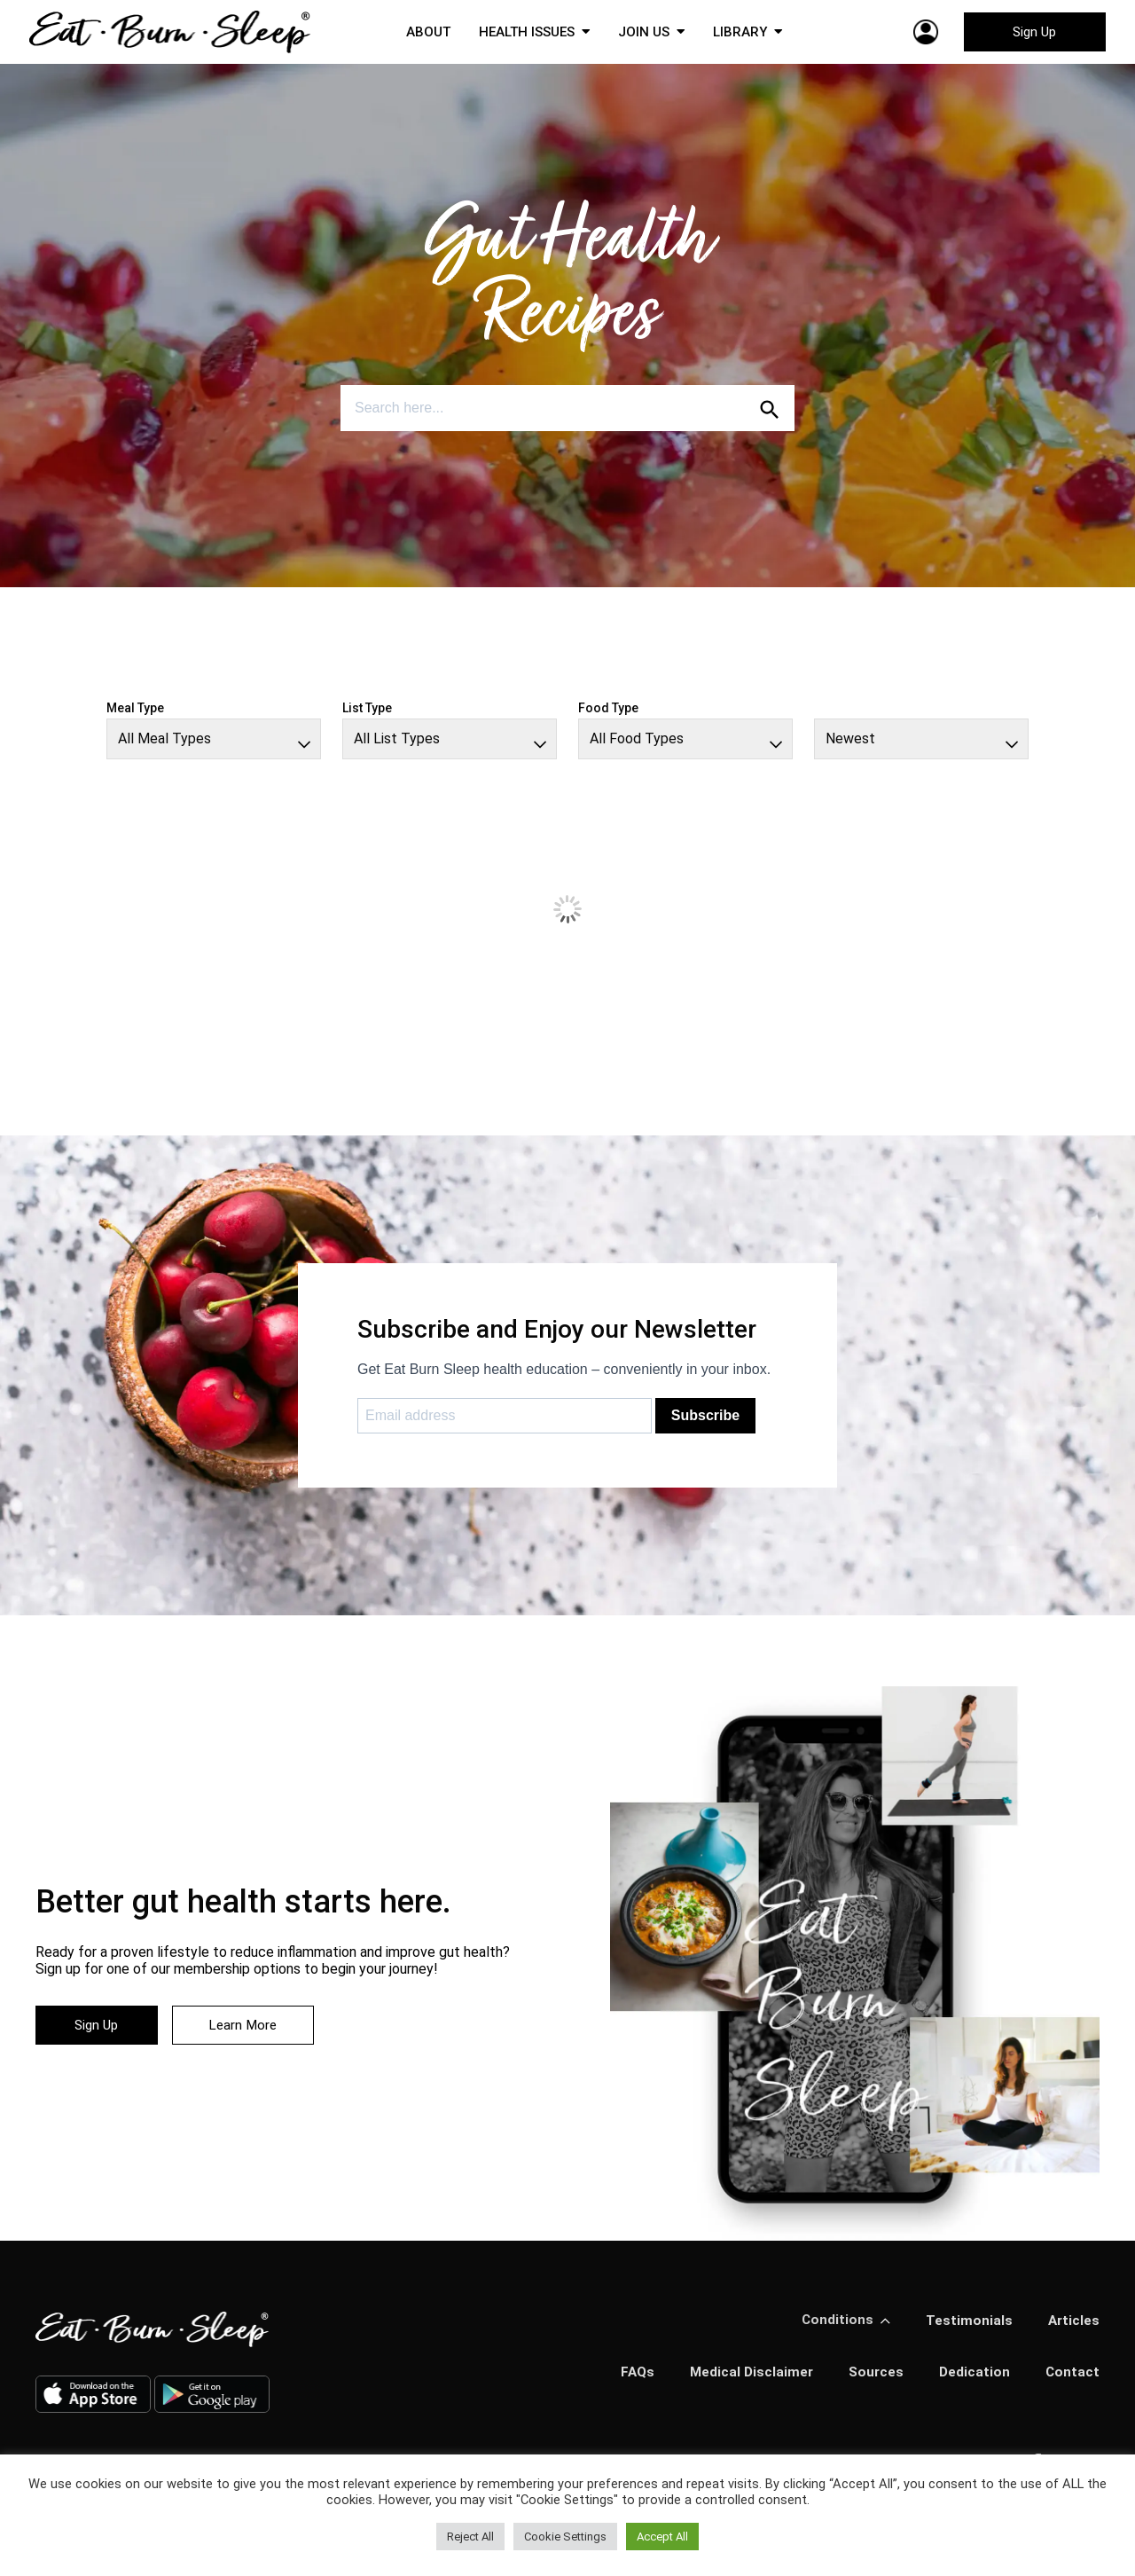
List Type (367, 715)
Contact (1072, 2379)
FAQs (630, 2379)
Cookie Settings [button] (565, 2536)
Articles (1073, 2328)
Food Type (608, 715)
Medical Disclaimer (747, 2379)
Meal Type (135, 715)
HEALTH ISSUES (524, 35)
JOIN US (646, 35)
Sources (873, 2379)
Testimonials (967, 2328)
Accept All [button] (662, 2536)
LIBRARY (745, 35)
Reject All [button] (470, 2536)
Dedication (973, 2379)
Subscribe (705, 1422)
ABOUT (421, 35)
